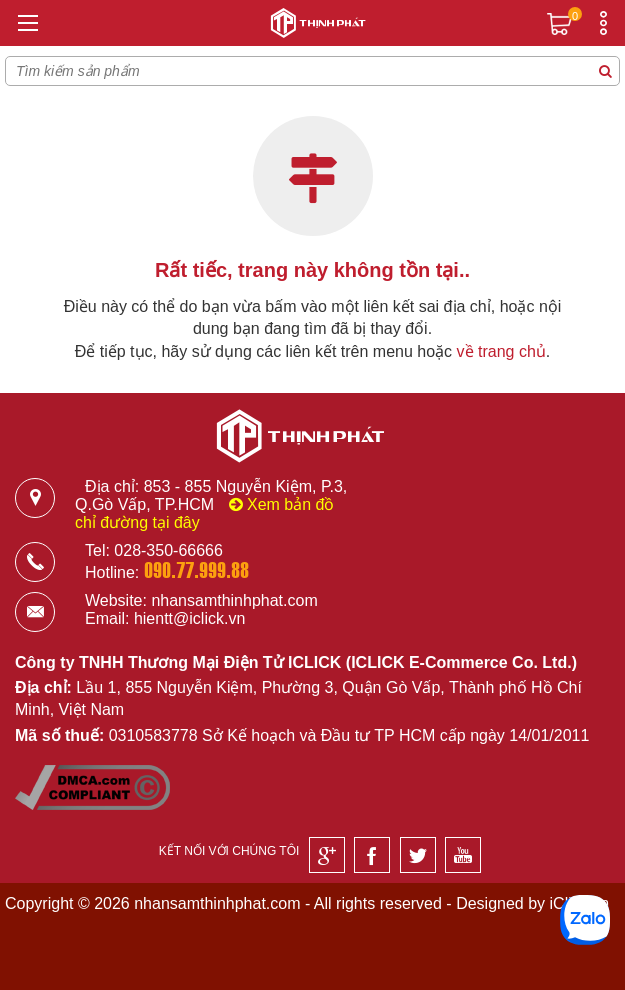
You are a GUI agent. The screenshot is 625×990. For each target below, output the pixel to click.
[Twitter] (418, 855)
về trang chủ (501, 351)
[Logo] (313, 26)
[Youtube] (463, 855)
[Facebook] (372, 855)
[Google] (327, 855)
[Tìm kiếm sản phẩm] (605, 71)
